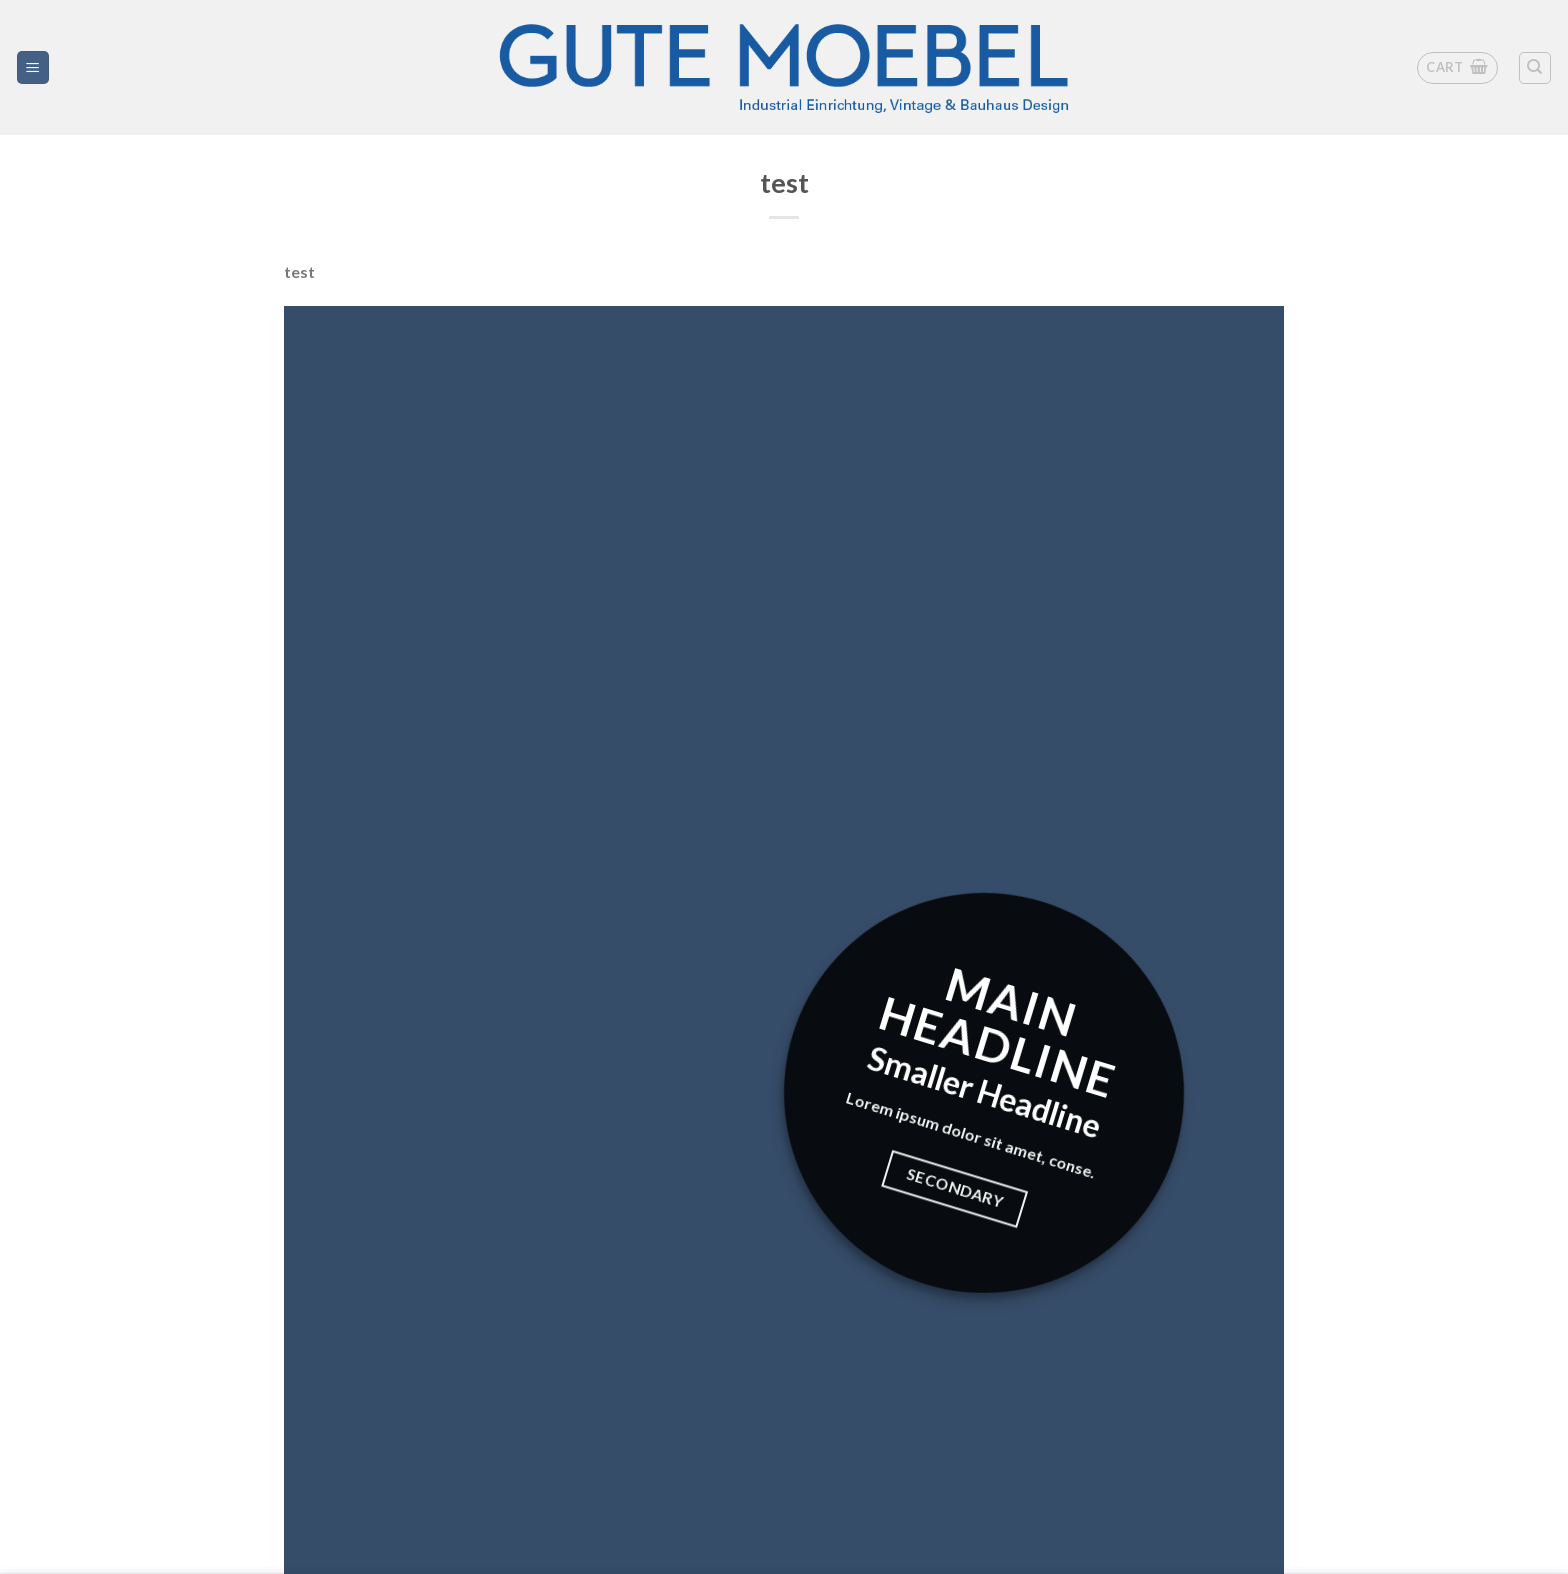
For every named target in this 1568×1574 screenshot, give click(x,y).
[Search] (1535, 68)
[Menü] (33, 67)
